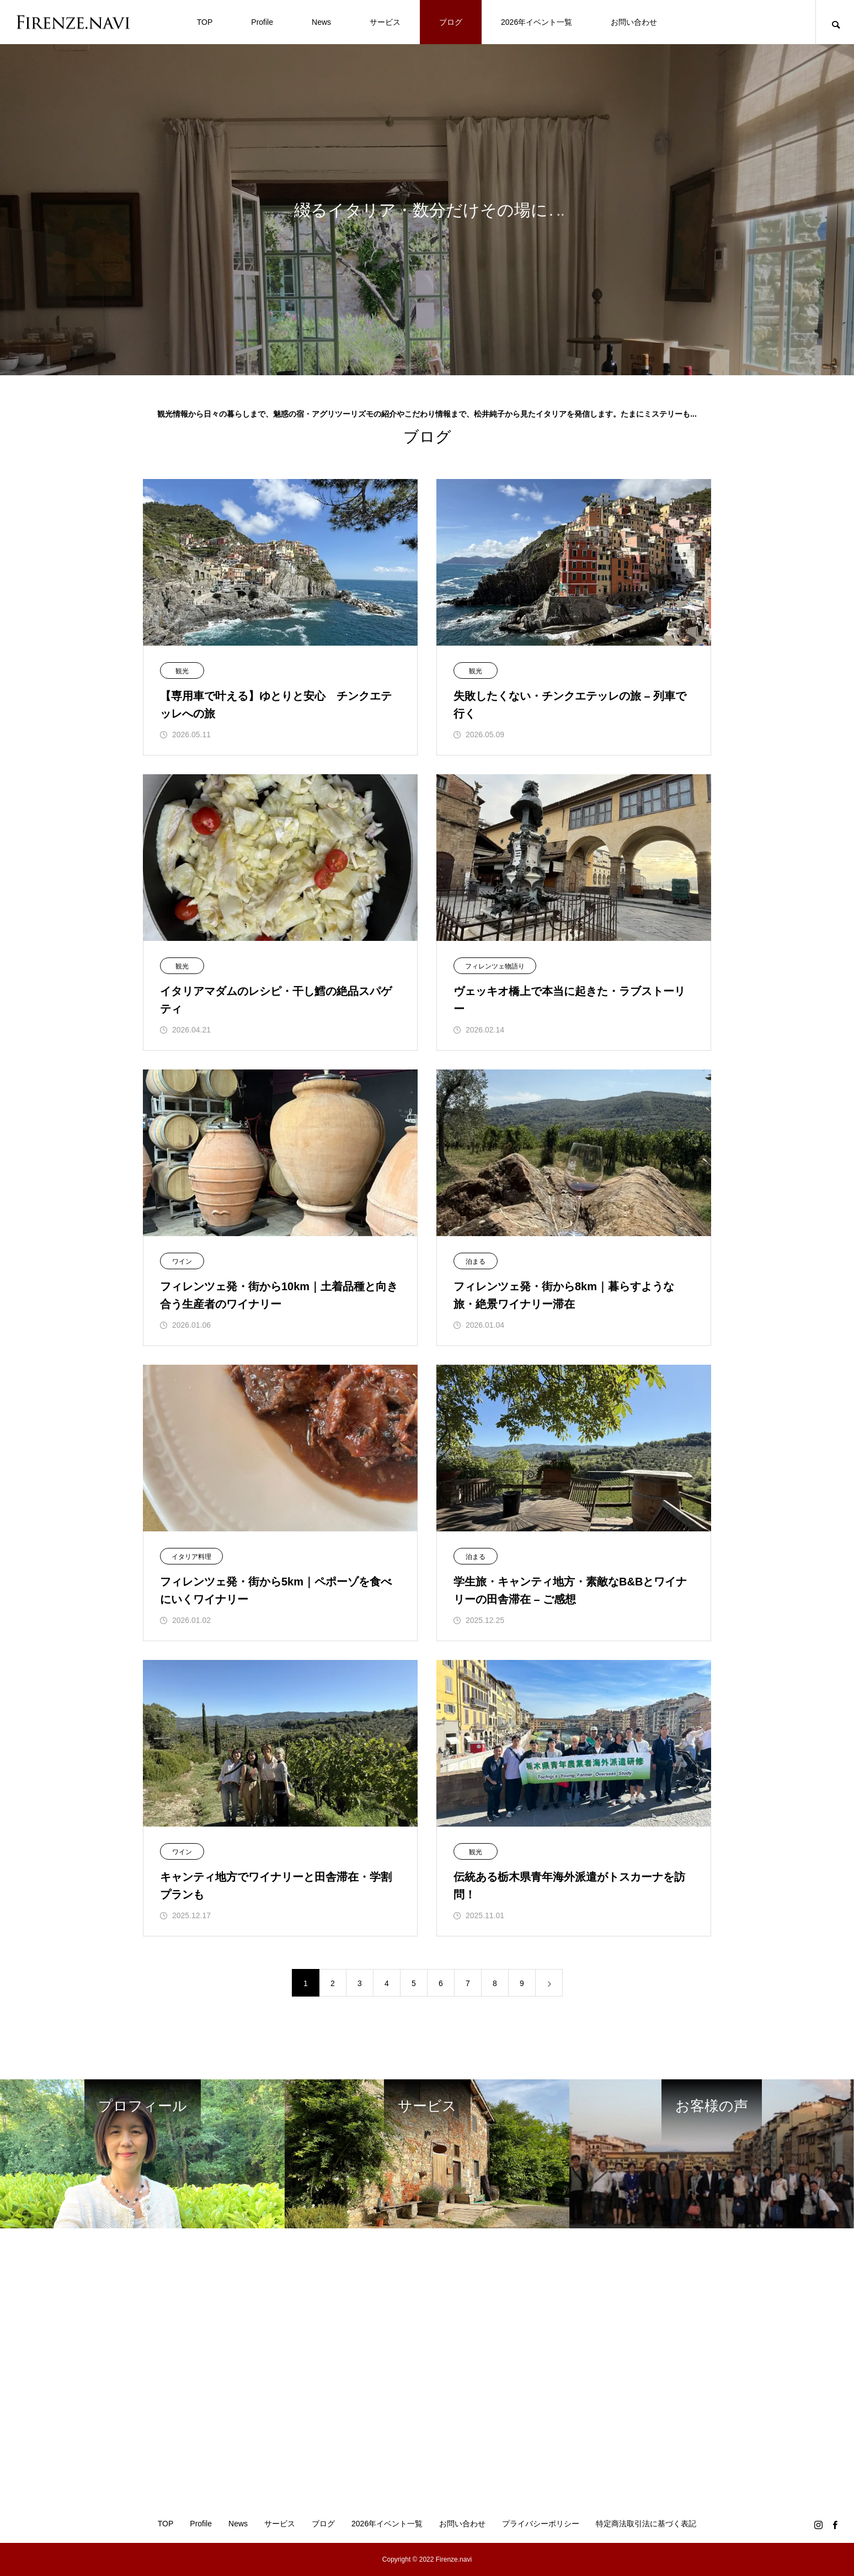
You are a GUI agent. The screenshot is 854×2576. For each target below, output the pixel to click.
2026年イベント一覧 (536, 22)
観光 (182, 671)
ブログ (450, 22)
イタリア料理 (191, 1557)
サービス (385, 22)
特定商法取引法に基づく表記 (646, 2523)
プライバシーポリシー (540, 2523)
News (321, 22)
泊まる (475, 1261)
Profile (262, 22)
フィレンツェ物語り (495, 966)
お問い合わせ (634, 22)
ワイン (182, 1261)
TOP (205, 22)
